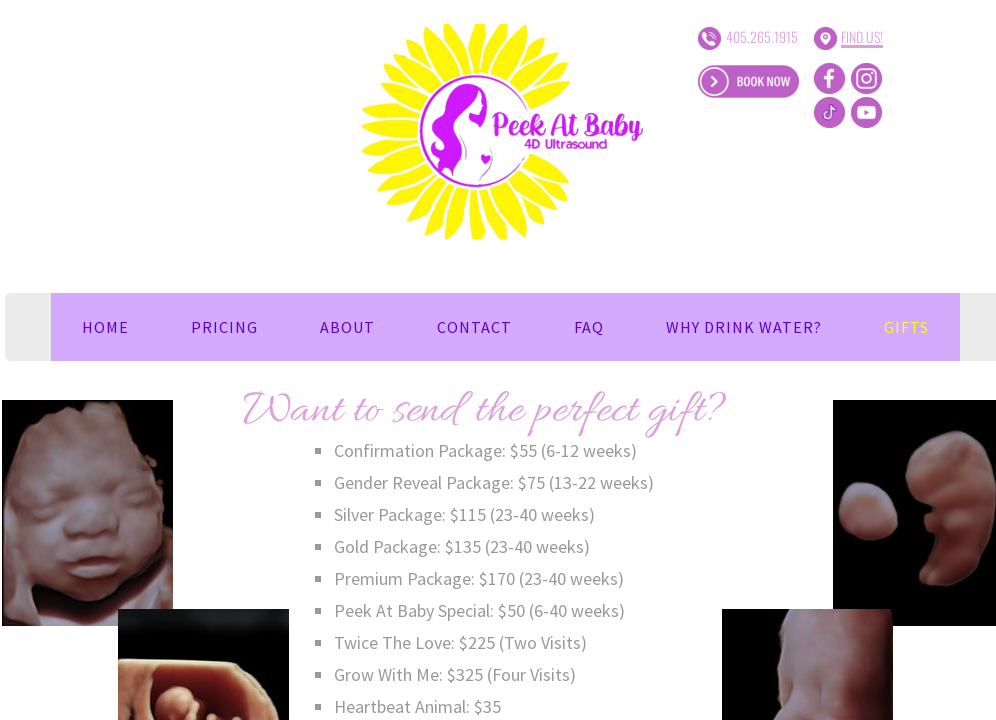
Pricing (224, 327)
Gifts (906, 327)
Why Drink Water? (744, 327)
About (347, 327)
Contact (474, 327)
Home (105, 327)
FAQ (589, 327)
